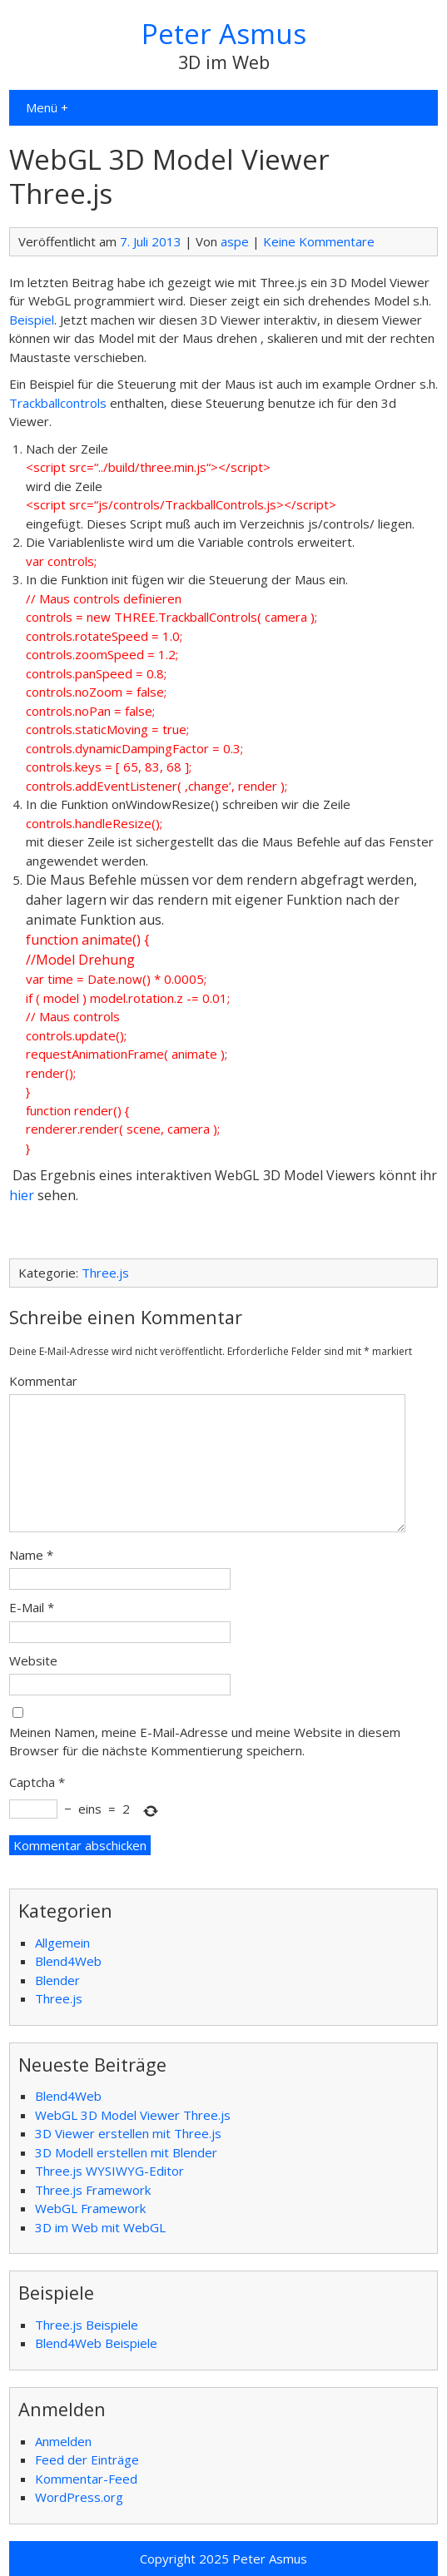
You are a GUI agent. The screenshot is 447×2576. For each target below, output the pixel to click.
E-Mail (31, 1607)
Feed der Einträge (87, 2459)
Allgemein (62, 1942)
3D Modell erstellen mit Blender (126, 2152)
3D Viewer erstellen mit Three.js (128, 2133)
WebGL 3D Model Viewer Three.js (133, 2115)
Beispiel (31, 319)
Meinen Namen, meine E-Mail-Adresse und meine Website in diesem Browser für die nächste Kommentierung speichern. (204, 1742)
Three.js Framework (93, 2189)
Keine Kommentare (319, 241)
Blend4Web (68, 1961)
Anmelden (63, 2441)
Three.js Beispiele (86, 2324)
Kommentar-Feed (86, 2478)
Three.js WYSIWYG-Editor (109, 2170)
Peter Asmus (224, 33)
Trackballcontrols (58, 403)
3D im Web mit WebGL (100, 2227)
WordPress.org (79, 2497)
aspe (235, 241)
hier (21, 1195)
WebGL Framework (90, 2208)
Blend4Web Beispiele (96, 2343)
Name (31, 1554)
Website (33, 1660)
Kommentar (43, 1380)
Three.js (105, 1272)
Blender (57, 1980)
